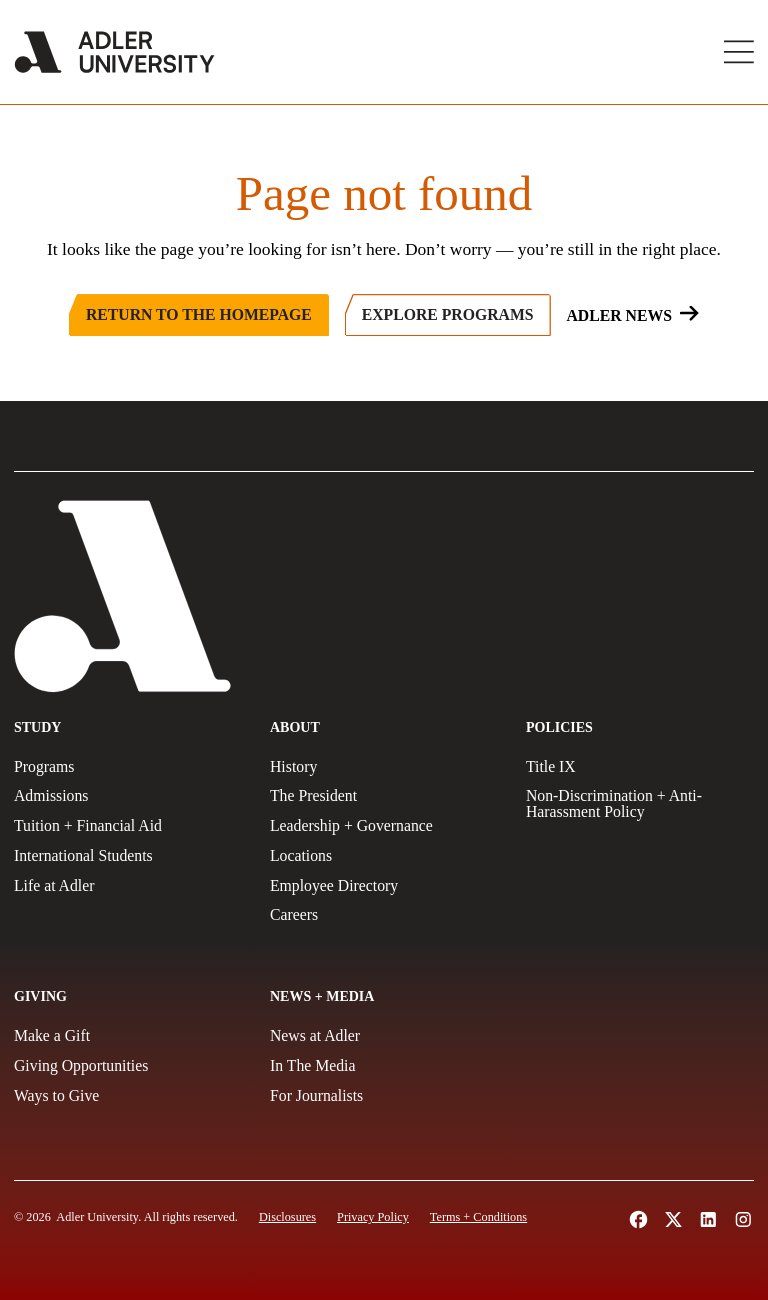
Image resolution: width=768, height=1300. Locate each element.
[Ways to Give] (128, 1096)
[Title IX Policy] (640, 767)
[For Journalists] (384, 1096)
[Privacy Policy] (373, 1217)
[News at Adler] (384, 1036)
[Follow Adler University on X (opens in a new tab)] (673, 1219)
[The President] (384, 796)
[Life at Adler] (128, 886)
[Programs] (128, 767)
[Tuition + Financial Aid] (128, 826)
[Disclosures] (287, 1217)
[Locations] (384, 856)
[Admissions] (128, 796)
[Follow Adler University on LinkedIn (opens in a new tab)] (708, 1219)
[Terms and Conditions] (478, 1217)
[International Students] (128, 856)
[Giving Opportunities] (128, 1066)
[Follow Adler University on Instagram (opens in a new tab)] (743, 1219)
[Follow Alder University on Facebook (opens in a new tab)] (638, 1219)
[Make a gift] (128, 1036)
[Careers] (384, 915)
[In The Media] (384, 1066)
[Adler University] (114, 52)
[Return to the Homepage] (199, 315)
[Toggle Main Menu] (739, 52)
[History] (384, 767)
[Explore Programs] (448, 315)
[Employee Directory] (384, 886)
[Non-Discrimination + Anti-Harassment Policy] (640, 804)
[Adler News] (632, 315)
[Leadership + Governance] (384, 826)
